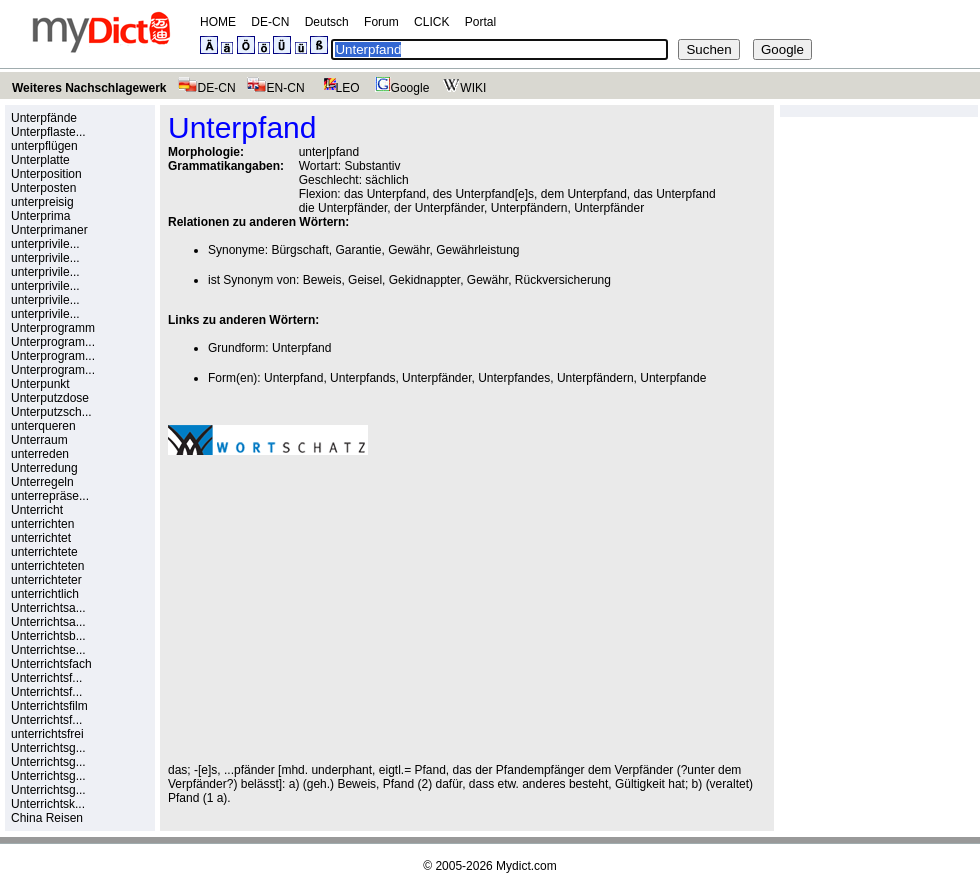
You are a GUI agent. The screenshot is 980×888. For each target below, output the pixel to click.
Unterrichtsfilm (49, 706)
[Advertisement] (336, 609)
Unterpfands (362, 378)
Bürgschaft (299, 250)
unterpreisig (42, 202)
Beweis (322, 280)
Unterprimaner (49, 230)
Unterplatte (40, 160)
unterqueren (43, 426)
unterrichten (42, 524)
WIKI (462, 88)
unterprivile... (45, 244)
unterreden (40, 454)
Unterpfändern (595, 378)
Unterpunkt (40, 384)
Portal (480, 22)
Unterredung (44, 468)
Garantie (358, 250)
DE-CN (270, 22)
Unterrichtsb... (48, 636)
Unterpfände (44, 118)
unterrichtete (44, 552)
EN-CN (275, 88)
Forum (381, 22)
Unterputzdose (50, 398)
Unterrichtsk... (48, 804)
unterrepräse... (50, 496)
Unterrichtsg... (48, 748)
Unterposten (43, 188)
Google (400, 88)
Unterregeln (42, 482)
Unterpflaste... (48, 132)
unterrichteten (47, 566)
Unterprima (40, 216)
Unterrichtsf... (46, 678)
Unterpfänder (436, 378)
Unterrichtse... (48, 650)
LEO (337, 88)
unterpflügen (44, 146)
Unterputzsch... (51, 412)
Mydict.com (526, 866)
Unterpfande (673, 378)
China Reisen (47, 818)
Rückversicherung (563, 280)
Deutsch (327, 22)
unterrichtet (41, 538)
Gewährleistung (477, 250)
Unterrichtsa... (48, 608)
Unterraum (39, 440)
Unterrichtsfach (51, 664)
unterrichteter (46, 580)
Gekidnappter (424, 280)
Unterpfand (301, 348)
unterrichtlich (45, 594)
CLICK (431, 22)
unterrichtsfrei (47, 734)
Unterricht (37, 510)
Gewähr (408, 250)
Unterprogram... (53, 342)
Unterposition (46, 174)
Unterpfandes (514, 378)
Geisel (365, 280)
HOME (218, 22)
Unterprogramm (53, 328)
